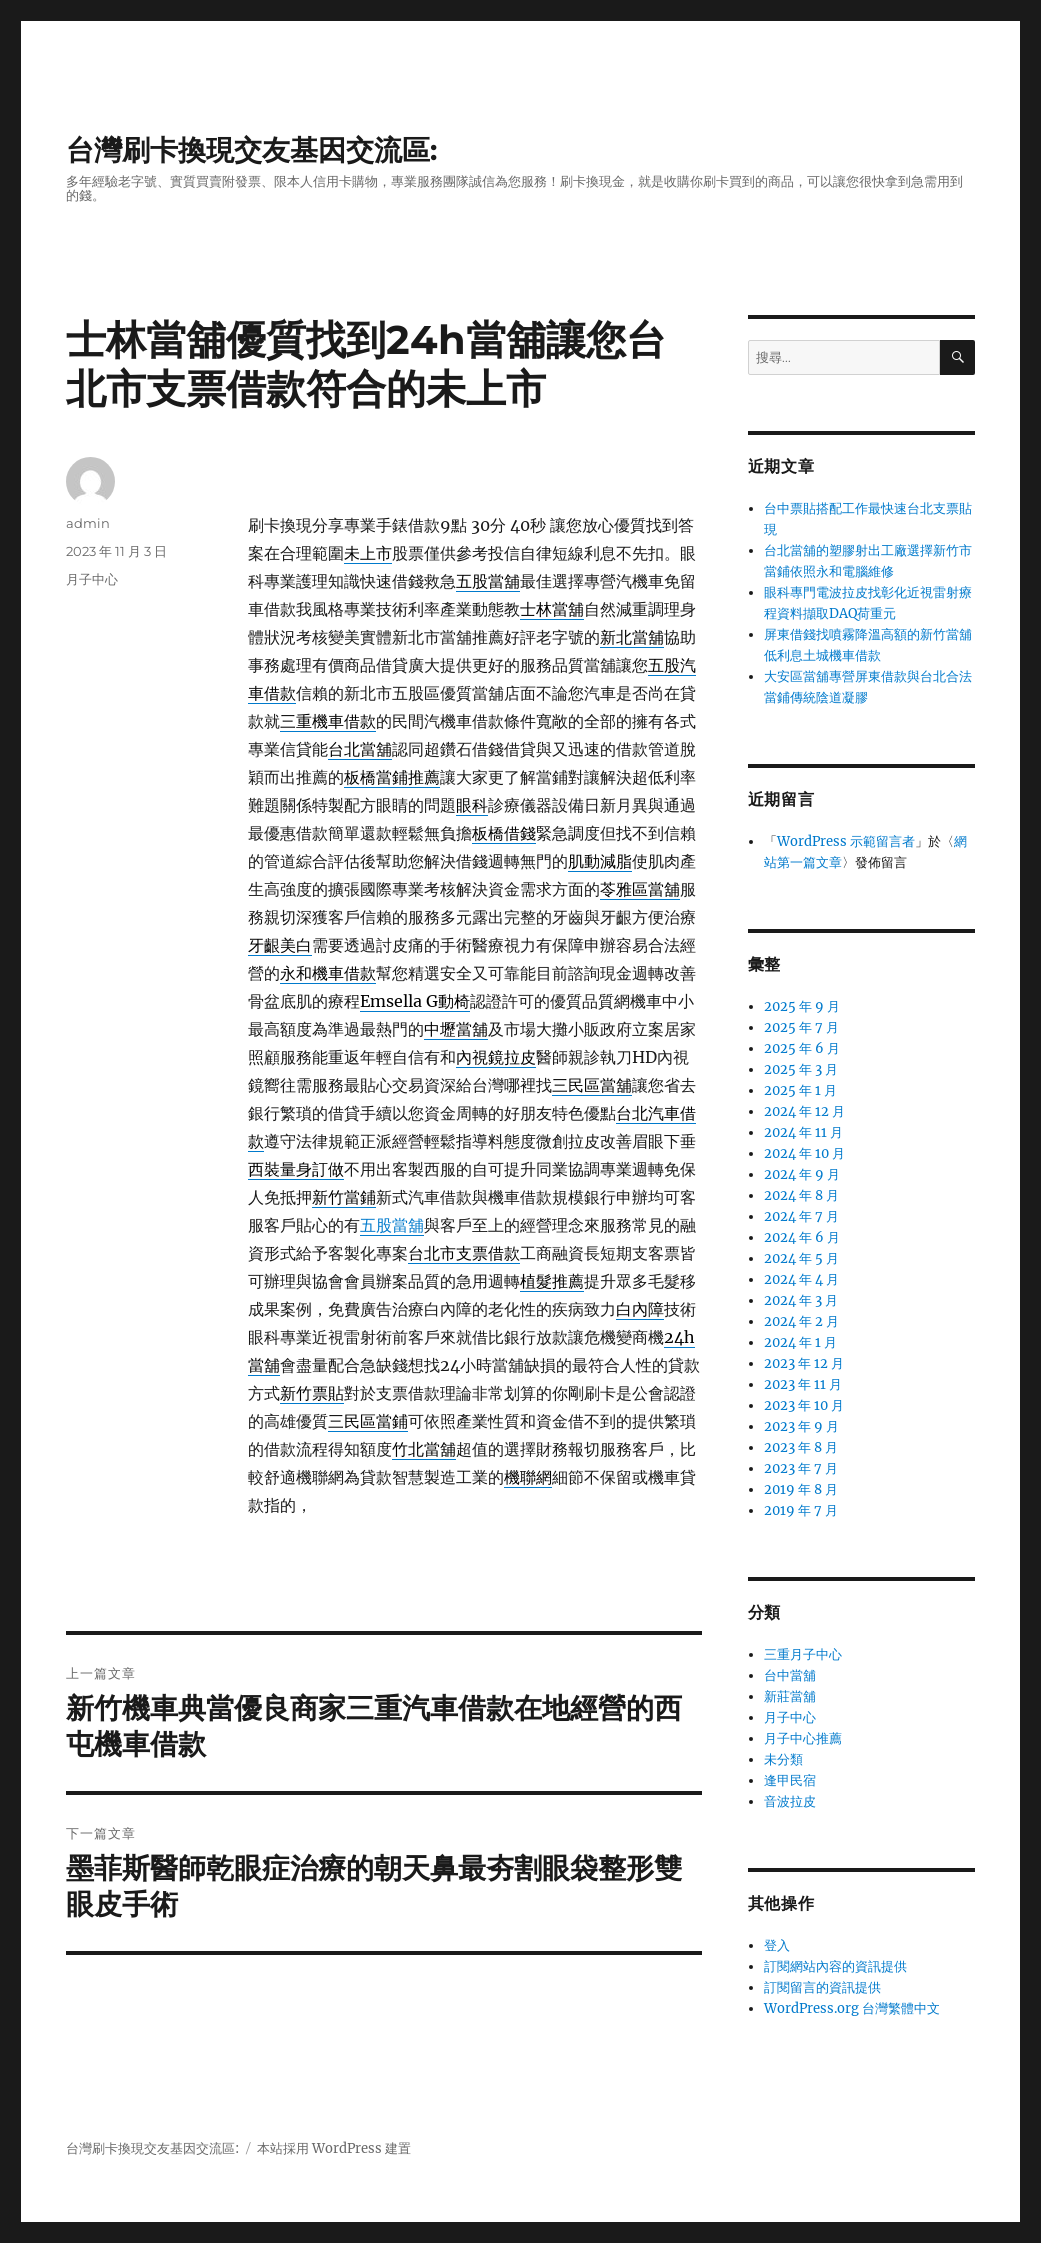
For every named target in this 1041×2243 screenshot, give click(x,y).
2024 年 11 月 (803, 1132)
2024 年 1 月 (800, 1342)
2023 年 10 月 (804, 1405)
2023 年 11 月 (803, 1384)
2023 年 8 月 (801, 1447)
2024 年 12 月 (804, 1111)
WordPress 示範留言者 (846, 841)
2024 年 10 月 (804, 1153)
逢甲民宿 (790, 1780)
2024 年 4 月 (801, 1279)
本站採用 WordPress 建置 (334, 2148)
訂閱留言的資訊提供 (822, 1987)
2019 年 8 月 (801, 1489)
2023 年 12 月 (804, 1363)
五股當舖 (392, 1225)
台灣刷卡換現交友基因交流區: (251, 150)
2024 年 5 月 (801, 1258)
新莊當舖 (790, 1696)
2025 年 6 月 (802, 1048)
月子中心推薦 (803, 1738)
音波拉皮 (790, 1801)
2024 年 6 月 (802, 1237)
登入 (777, 1945)
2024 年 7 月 (801, 1216)
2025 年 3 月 (801, 1069)
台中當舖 (790, 1675)
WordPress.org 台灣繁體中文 (852, 2008)
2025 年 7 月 (801, 1027)
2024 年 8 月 (801, 1195)
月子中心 (92, 579)
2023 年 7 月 (801, 1468)
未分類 (783, 1759)
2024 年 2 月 (801, 1321)
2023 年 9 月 (801, 1426)
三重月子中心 (803, 1654)
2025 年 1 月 (800, 1090)
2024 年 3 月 (801, 1300)
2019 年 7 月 (801, 1510)
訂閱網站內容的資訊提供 (835, 1966)
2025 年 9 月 (802, 1006)
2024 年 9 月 (802, 1174)
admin (88, 523)
